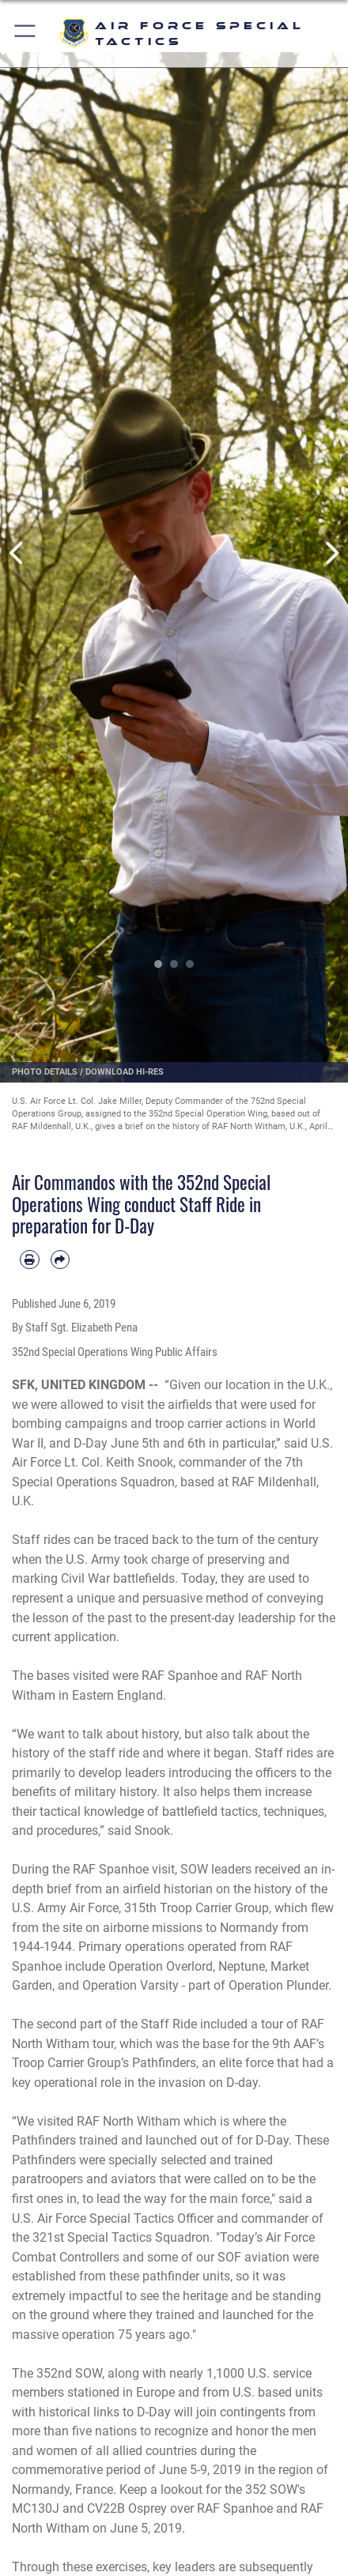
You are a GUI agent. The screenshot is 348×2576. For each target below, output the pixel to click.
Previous (17, 553)
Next (330, 553)
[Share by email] (60, 1260)
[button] (25, 33)
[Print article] (30, 1260)
